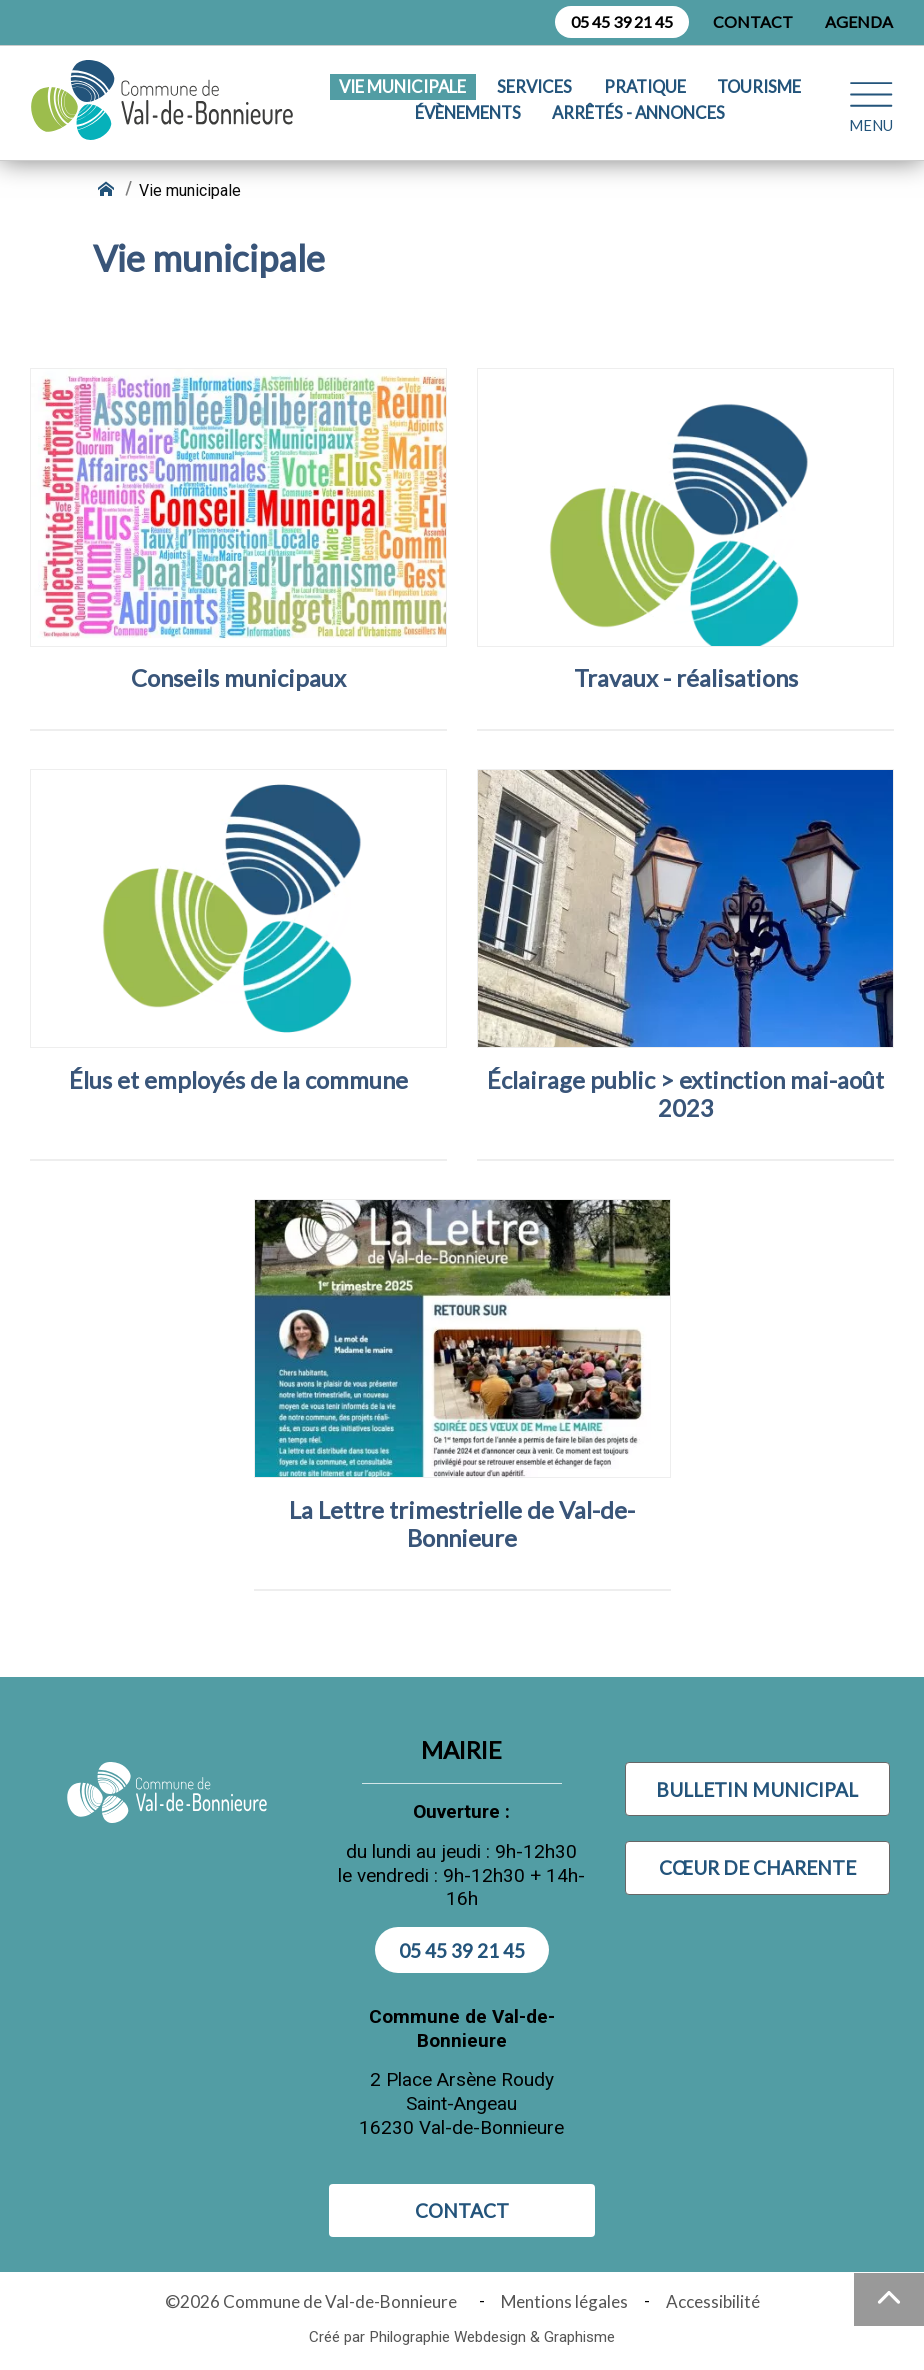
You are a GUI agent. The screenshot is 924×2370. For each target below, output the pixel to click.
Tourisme (759, 87)
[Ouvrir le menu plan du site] (871, 99)
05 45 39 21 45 (622, 21)
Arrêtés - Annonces (638, 113)
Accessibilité (713, 2301)
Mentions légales (564, 2301)
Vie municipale (402, 87)
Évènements (468, 113)
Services (534, 87)
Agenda (859, 21)
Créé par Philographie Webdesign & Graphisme (462, 2337)
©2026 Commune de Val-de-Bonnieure (314, 2301)
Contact (753, 21)
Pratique (645, 87)
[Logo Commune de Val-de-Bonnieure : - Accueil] (167, 100)
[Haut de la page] (889, 2299)
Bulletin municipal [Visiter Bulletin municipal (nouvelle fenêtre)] (757, 1789)
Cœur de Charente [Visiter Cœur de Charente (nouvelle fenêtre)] (757, 1867)
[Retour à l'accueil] (108, 190)
